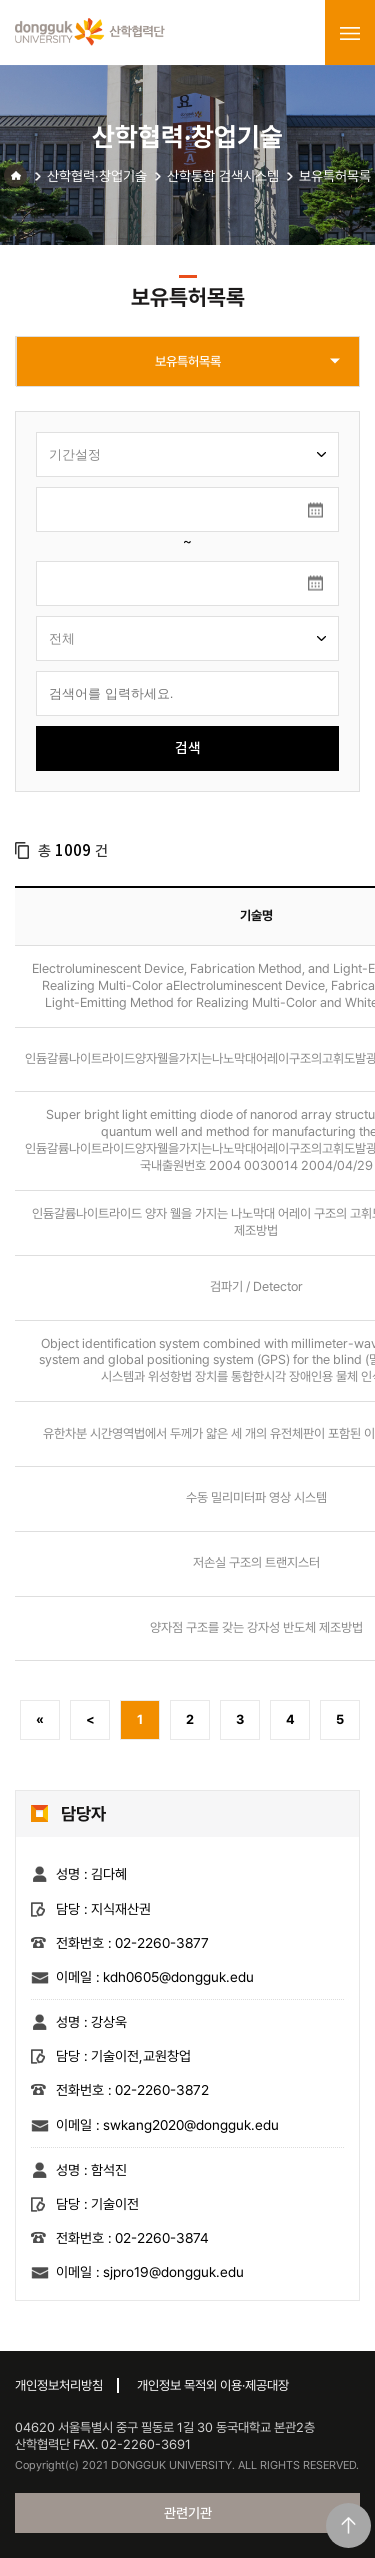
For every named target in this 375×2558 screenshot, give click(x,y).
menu (350, 33)
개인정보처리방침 (59, 2385)
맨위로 (348, 2525)
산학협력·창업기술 (97, 176)
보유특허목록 (335, 176)
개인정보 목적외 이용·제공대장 (213, 2385)
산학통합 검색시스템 (223, 176)
